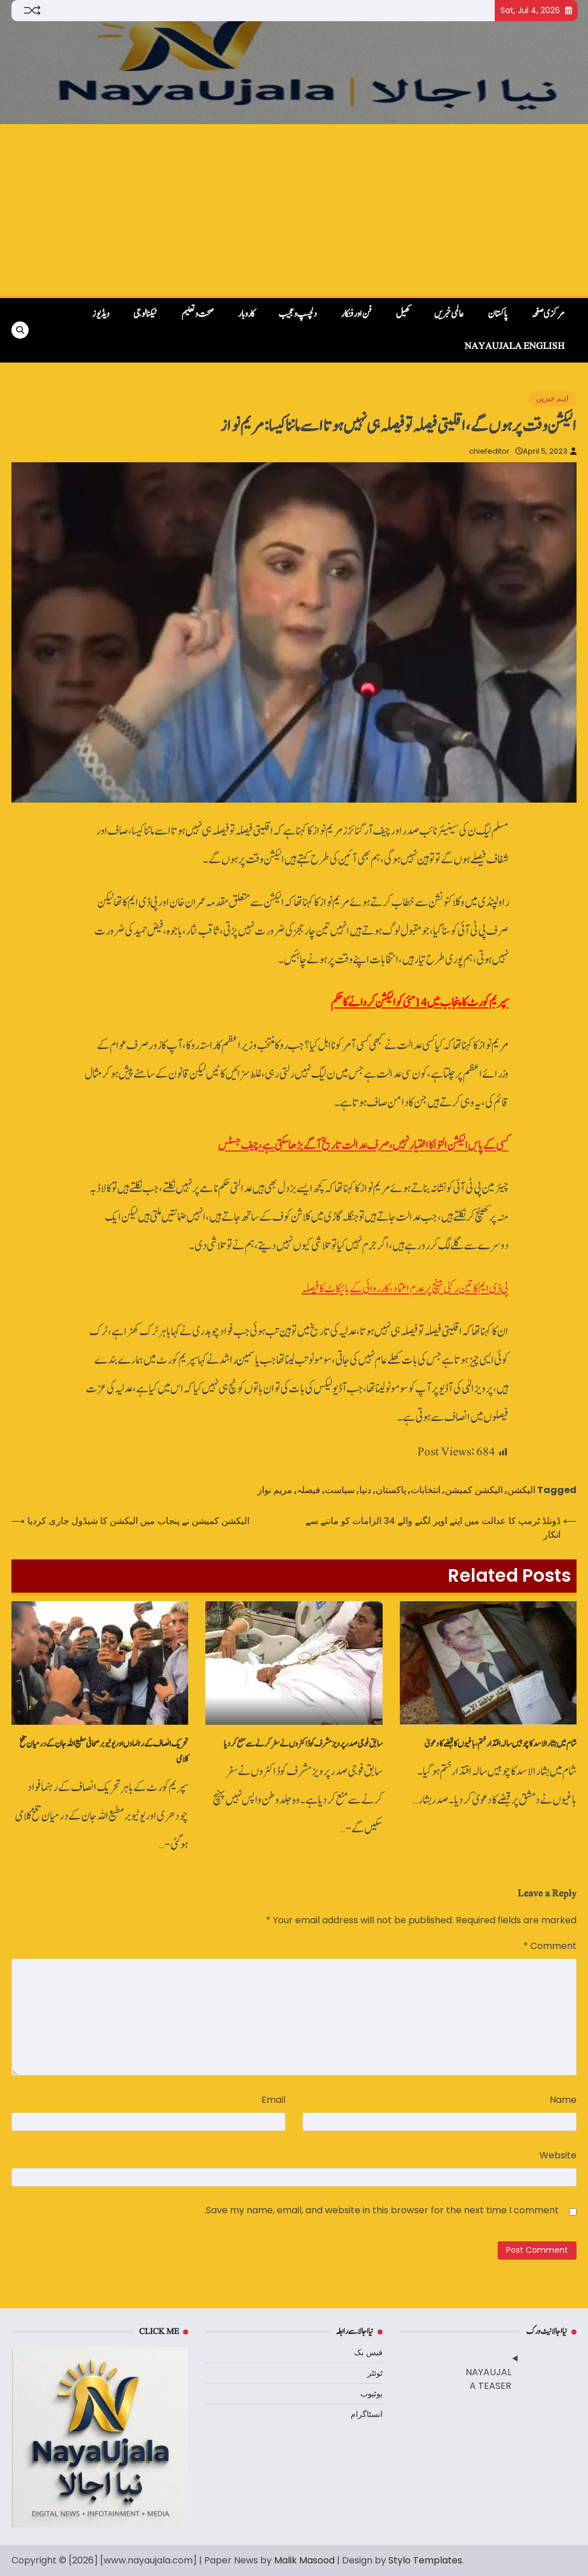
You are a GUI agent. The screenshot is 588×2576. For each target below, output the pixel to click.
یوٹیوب (371, 2393)
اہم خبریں (552, 398)
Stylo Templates (425, 2560)
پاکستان (497, 314)
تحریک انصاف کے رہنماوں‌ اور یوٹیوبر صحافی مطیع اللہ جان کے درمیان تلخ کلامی (103, 1752)
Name (563, 2099)
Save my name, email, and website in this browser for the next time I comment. (381, 2210)
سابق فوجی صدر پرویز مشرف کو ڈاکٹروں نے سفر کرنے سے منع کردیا (303, 1744)
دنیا (365, 1490)
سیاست (340, 1490)
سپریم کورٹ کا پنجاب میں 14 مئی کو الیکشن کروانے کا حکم (419, 1003)
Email (273, 2099)
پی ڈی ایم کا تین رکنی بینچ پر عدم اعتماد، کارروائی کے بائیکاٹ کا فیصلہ (404, 1289)
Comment (550, 1945)
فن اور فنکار (356, 314)
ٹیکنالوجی (145, 314)
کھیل (403, 314)
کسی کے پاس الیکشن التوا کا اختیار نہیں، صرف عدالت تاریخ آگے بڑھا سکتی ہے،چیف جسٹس (363, 1146)
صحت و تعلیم (197, 314)
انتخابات (425, 1490)
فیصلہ (308, 1490)
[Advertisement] (294, 210)
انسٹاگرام (367, 2414)
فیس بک (368, 2352)
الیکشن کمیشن (474, 1490)
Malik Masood (304, 2560)
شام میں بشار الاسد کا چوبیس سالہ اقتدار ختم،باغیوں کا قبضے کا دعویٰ (500, 1744)
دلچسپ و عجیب (298, 314)
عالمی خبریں (449, 314)
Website (558, 2155)
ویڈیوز (100, 314)
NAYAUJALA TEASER (488, 2378)
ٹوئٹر (375, 2373)
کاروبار (246, 314)
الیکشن (521, 1490)
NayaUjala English (514, 346)
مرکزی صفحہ (548, 314)
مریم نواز (274, 1490)
